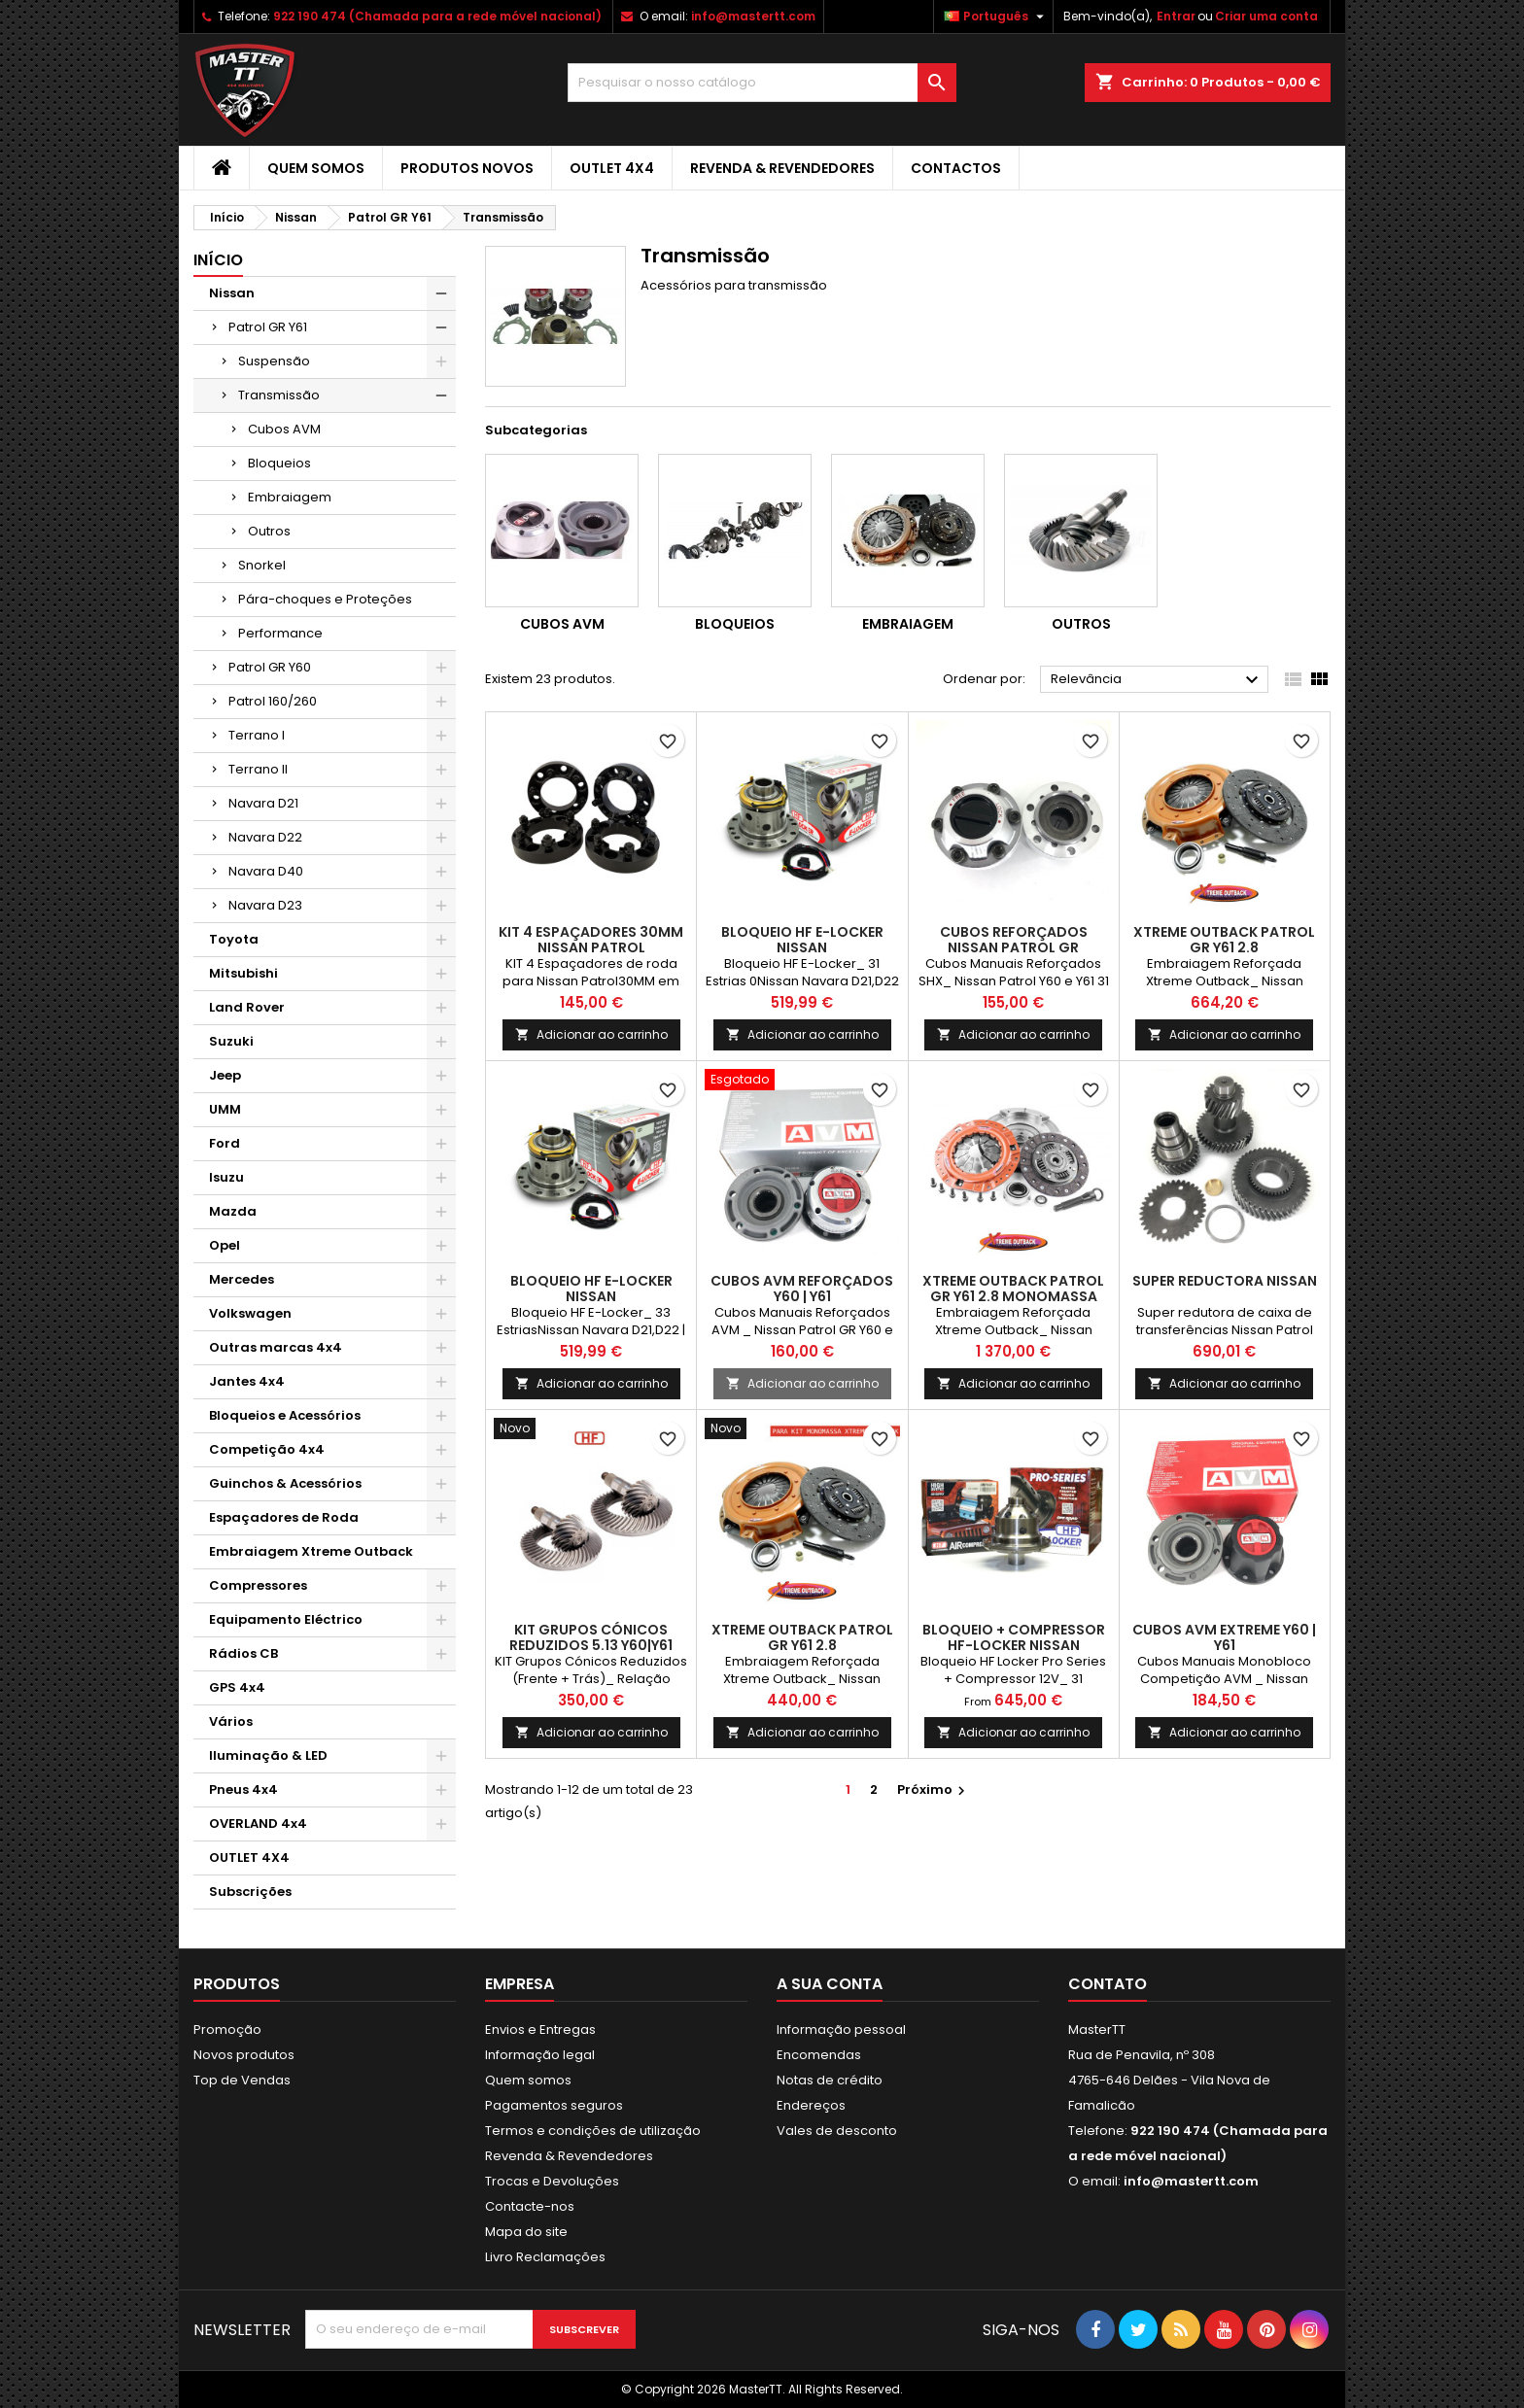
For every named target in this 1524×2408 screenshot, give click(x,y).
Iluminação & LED (268, 1755)
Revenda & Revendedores (782, 168)
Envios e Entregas (540, 2029)
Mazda (233, 1211)
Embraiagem (289, 497)
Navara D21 (263, 803)
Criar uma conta (1266, 16)
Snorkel (262, 565)
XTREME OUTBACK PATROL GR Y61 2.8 (1224, 939)
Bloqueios (279, 463)
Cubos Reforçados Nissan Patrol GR (1014, 939)
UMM (225, 1109)
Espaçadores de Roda (284, 1517)
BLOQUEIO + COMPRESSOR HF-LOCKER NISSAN (1013, 1637)
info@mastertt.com (753, 16)
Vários (231, 1721)
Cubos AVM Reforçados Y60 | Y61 (801, 1288)
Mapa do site (526, 2231)
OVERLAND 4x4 (258, 1823)
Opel (224, 1245)
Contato (1107, 1984)
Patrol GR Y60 (269, 667)
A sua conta (830, 1984)
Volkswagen (250, 1313)
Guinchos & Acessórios (285, 1483)
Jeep (225, 1075)
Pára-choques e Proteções (325, 599)
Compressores (258, 1585)
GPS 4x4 (237, 1687)
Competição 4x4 (267, 1449)
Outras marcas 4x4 (275, 1347)
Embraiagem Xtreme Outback (311, 1551)
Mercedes (241, 1279)
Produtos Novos (467, 168)
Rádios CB (243, 1653)
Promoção (227, 2029)
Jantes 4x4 (247, 1381)
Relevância (1157, 680)
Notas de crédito (830, 2080)
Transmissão (279, 395)
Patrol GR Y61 (267, 327)
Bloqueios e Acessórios (285, 1415)
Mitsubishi (243, 973)
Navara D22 (265, 837)
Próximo (933, 1789)
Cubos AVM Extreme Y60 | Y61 (1224, 1637)
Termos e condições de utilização (593, 2130)
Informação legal (540, 2055)
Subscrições (250, 1891)
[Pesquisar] (762, 82)
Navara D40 (265, 871)
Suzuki (231, 1041)
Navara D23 (265, 905)
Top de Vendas (242, 2080)
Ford (224, 1143)
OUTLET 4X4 (612, 168)
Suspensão (274, 361)
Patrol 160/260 (272, 701)
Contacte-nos (529, 2206)
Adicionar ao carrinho (591, 1034)
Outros (269, 531)
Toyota (234, 939)
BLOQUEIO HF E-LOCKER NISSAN (802, 939)
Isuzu (226, 1177)
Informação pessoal (841, 2029)
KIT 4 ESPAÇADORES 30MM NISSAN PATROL (591, 939)
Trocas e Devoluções (552, 2181)
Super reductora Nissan (1224, 1280)
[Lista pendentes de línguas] (996, 16)
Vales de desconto (837, 2130)
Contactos (956, 168)
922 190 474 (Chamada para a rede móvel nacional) (437, 16)
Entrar (1176, 16)
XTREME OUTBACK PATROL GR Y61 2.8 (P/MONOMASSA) (802, 1645)
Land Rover (247, 1007)
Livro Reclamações (545, 2257)
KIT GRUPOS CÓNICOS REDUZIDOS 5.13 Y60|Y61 (591, 1637)
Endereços (811, 2105)
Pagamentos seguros (554, 2105)
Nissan (232, 293)
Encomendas (819, 2055)
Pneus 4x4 (243, 1789)
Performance (280, 633)
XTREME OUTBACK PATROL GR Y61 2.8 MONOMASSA (1013, 1288)
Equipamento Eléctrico (286, 1619)
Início (218, 260)
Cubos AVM (284, 429)
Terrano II (258, 769)
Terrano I (256, 735)
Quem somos (315, 168)
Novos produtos (243, 2055)
